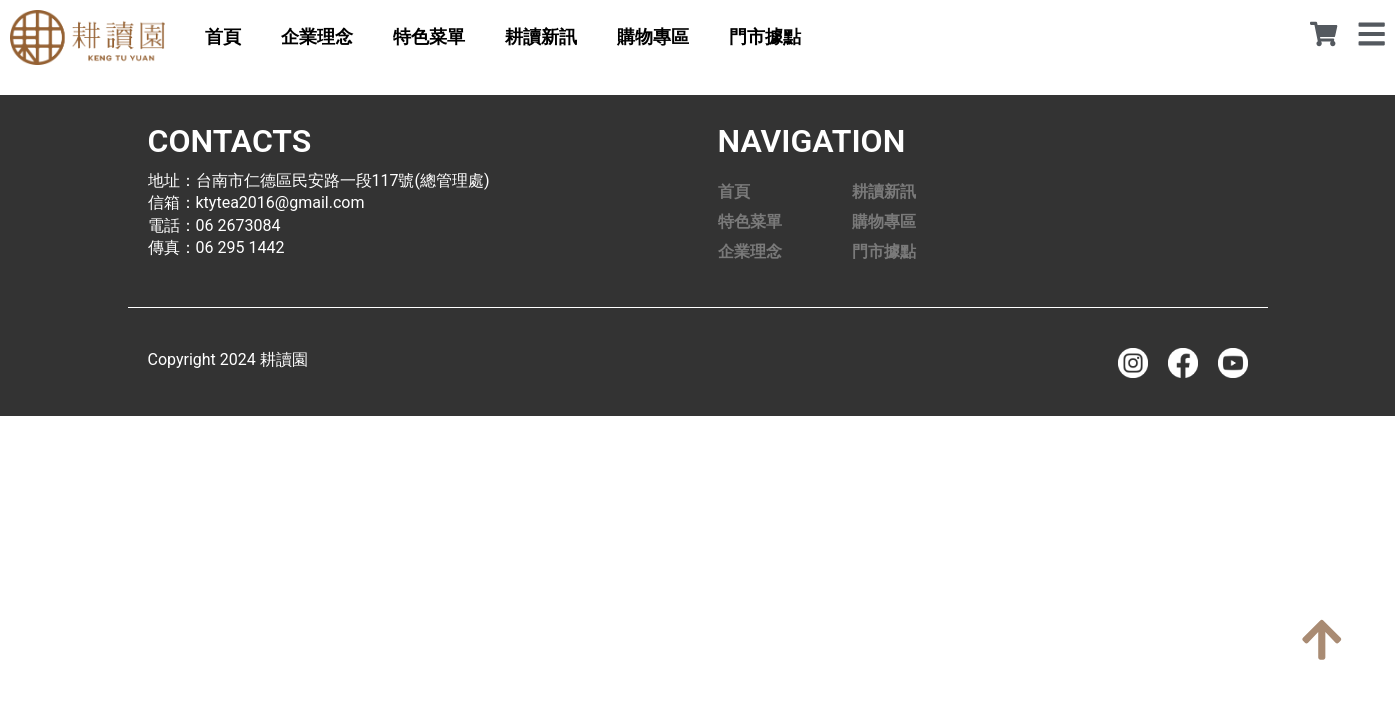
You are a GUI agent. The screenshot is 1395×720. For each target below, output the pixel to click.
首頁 (223, 36)
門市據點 (765, 36)
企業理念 (317, 36)
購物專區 (653, 36)
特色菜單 (429, 36)
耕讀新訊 (541, 36)
